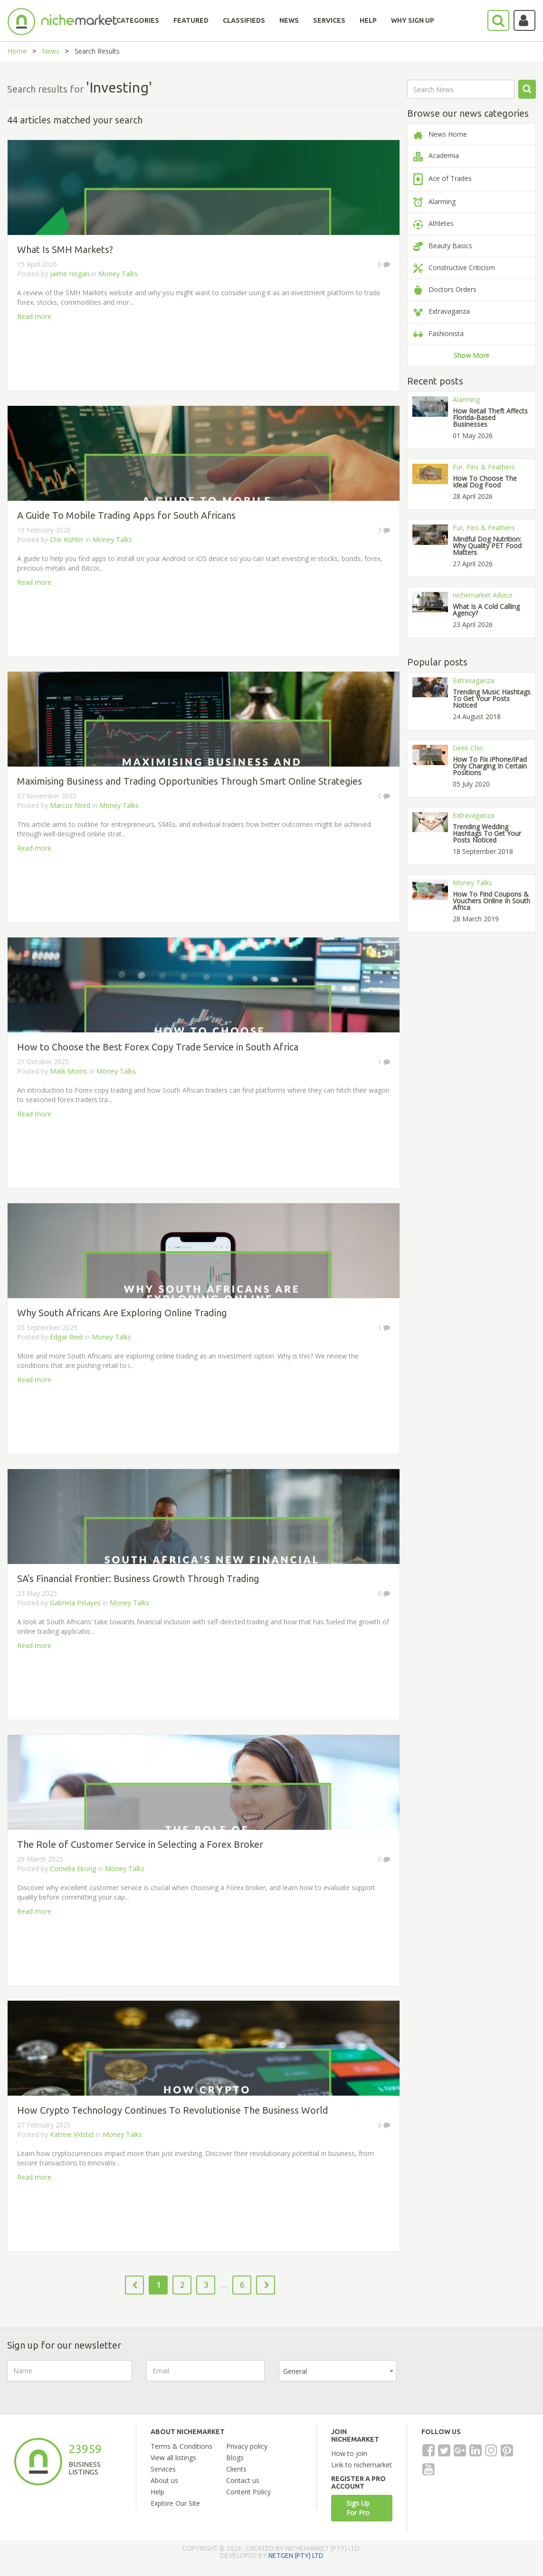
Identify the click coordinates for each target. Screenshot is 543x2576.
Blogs (235, 2457)
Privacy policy (246, 2446)
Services (163, 2468)
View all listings (173, 2457)
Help (157, 2491)
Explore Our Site (175, 2503)
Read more (34, 316)
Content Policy (248, 2491)
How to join (349, 2453)
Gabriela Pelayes (75, 1602)
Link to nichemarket (361, 2464)
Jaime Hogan (69, 273)
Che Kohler (67, 539)
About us (164, 2480)
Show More (471, 355)
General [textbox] (295, 2371)
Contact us (242, 2480)
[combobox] (338, 2370)
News (50, 51)
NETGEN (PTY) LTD (296, 2555)
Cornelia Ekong (73, 1868)
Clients (236, 2468)
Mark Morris (68, 1071)
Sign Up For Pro (358, 2508)
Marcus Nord (70, 805)
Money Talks (118, 273)
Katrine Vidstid (72, 2134)
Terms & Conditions (181, 2446)
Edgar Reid (66, 1336)
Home (17, 51)
